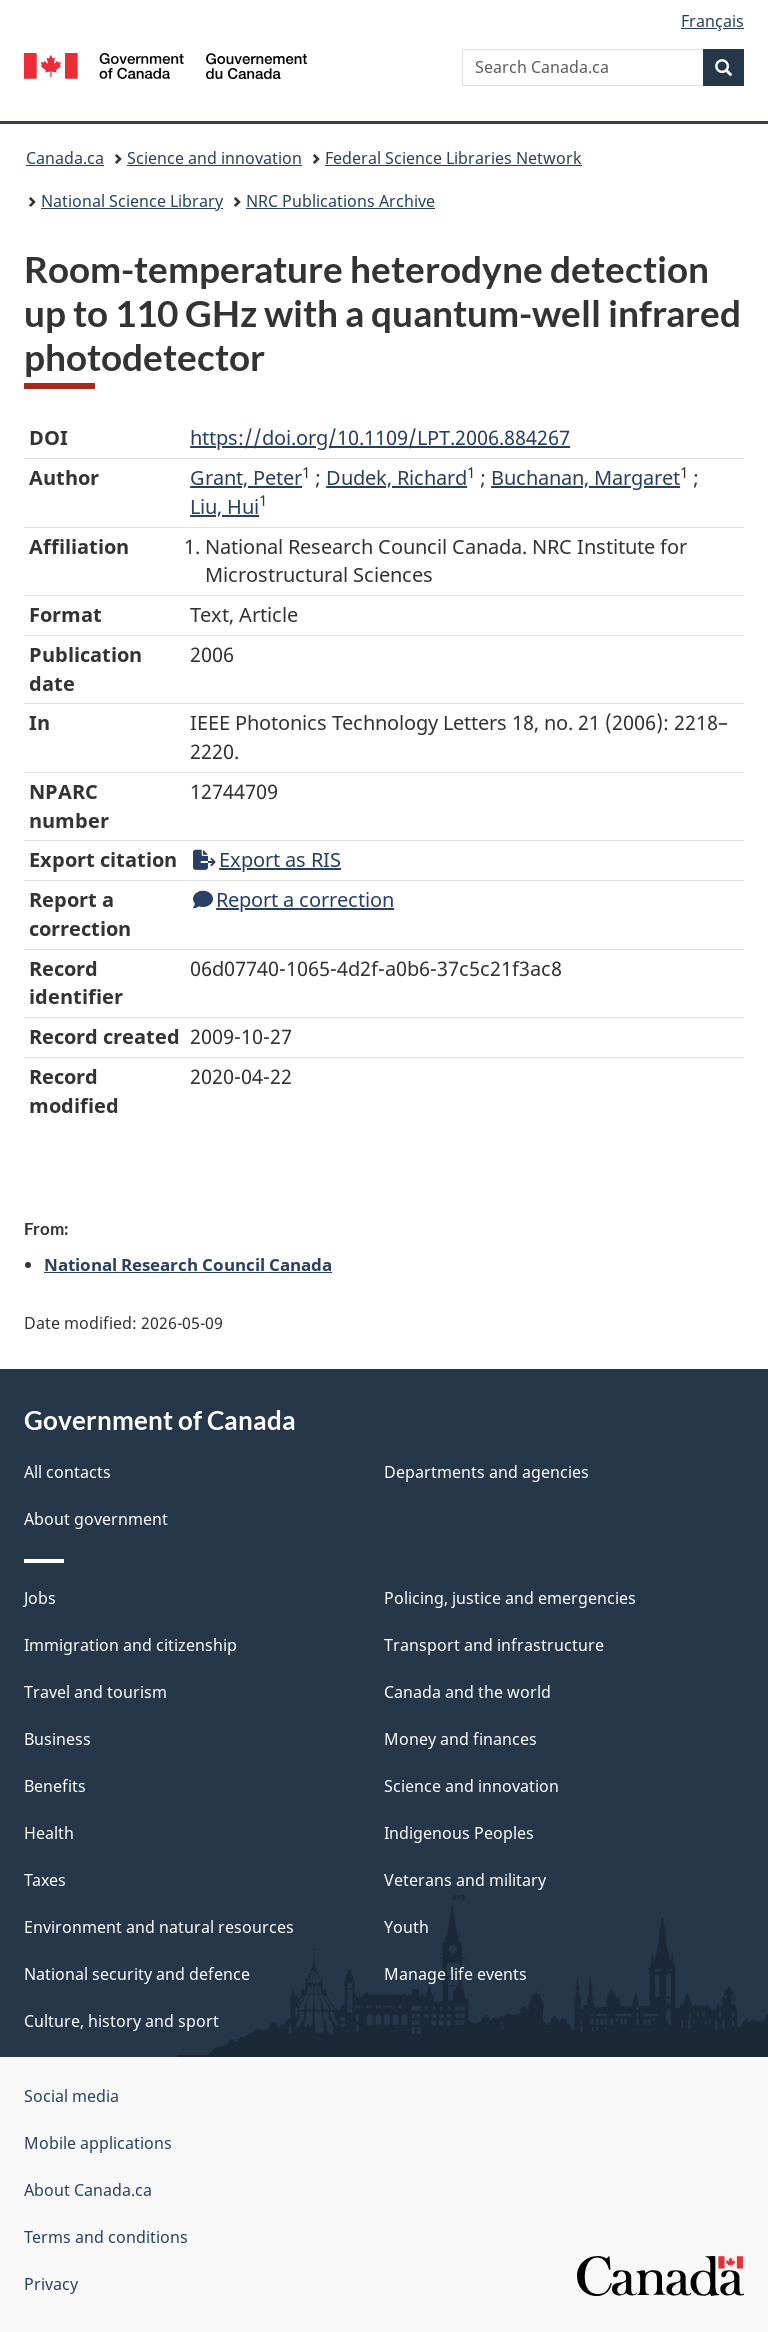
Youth (406, 1927)
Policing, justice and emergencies (510, 1598)
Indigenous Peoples (459, 1833)
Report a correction (293, 899)
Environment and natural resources (159, 1927)
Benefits (55, 1786)
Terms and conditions (106, 2237)
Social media (71, 2096)
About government (96, 1519)
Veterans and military (465, 1880)
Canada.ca (65, 158)
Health (49, 1833)
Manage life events (455, 1974)
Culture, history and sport (121, 2021)
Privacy (51, 2284)
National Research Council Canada (188, 1264)
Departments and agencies (486, 1472)
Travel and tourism (95, 1692)
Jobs (40, 1598)
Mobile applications (98, 2143)
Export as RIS (267, 859)
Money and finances (460, 1739)
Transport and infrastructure (494, 1645)
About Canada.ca (88, 2190)
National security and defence (137, 1974)
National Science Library (132, 201)
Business (57, 1739)
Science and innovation (214, 158)
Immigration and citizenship (130, 1645)
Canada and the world (467, 1692)
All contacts (67, 1472)
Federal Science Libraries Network (453, 158)
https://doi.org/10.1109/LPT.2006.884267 (380, 437)
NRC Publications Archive (340, 201)
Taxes (45, 1880)
